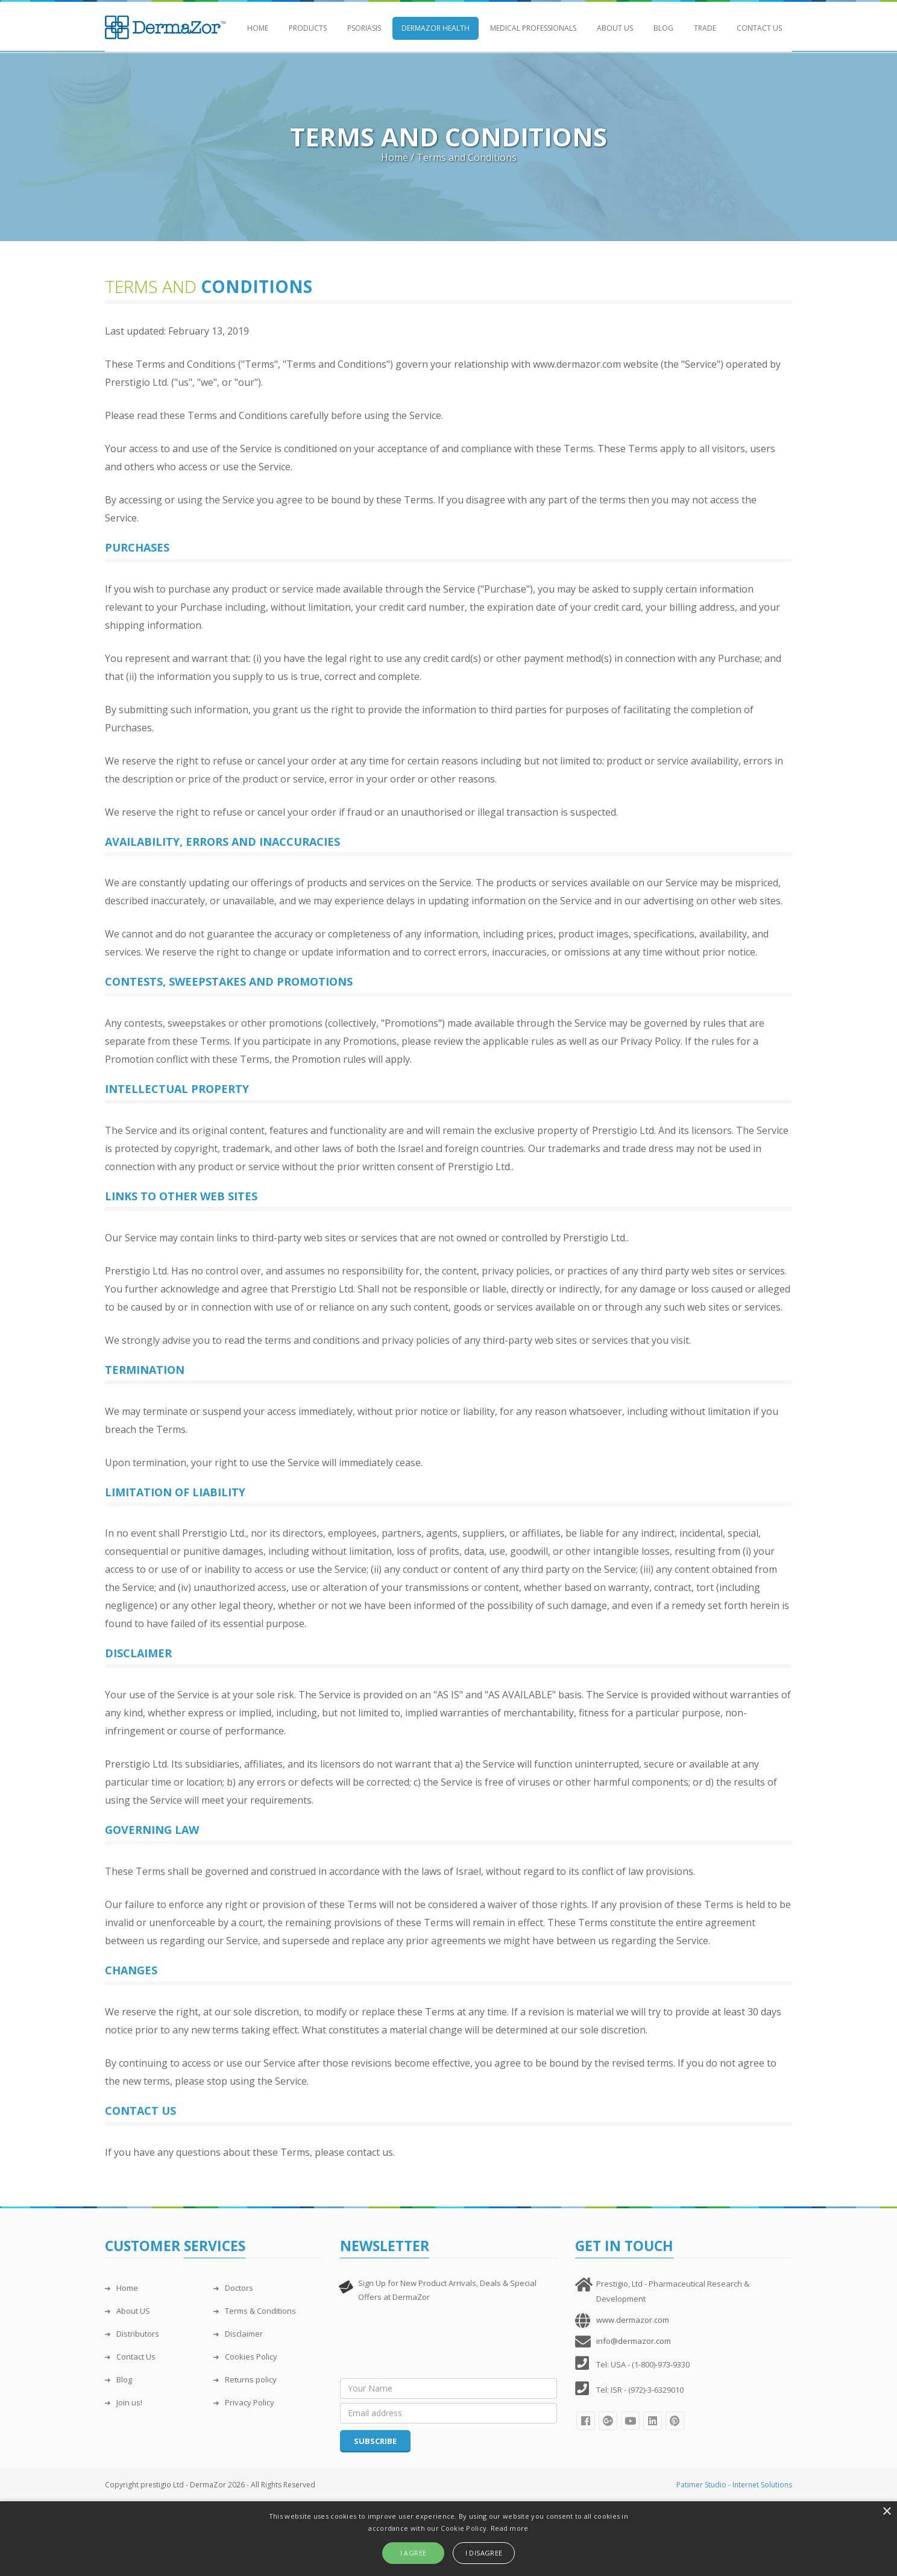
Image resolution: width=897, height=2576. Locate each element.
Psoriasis (364, 28)
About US (127, 2310)
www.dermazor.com (632, 2319)
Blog (663, 28)
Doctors (233, 2287)
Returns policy (245, 2379)
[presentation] (431, 2342)
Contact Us (759, 28)
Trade (705, 28)
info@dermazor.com (633, 2340)
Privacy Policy (243, 2402)
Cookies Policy (245, 2356)
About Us (615, 28)
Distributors (132, 2333)
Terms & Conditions (254, 2310)
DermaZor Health (435, 28)
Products (308, 28)
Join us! (123, 2402)
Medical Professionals (533, 28)
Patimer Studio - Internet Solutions (734, 2485)
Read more (510, 2528)
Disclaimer (238, 2333)
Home (257, 28)
